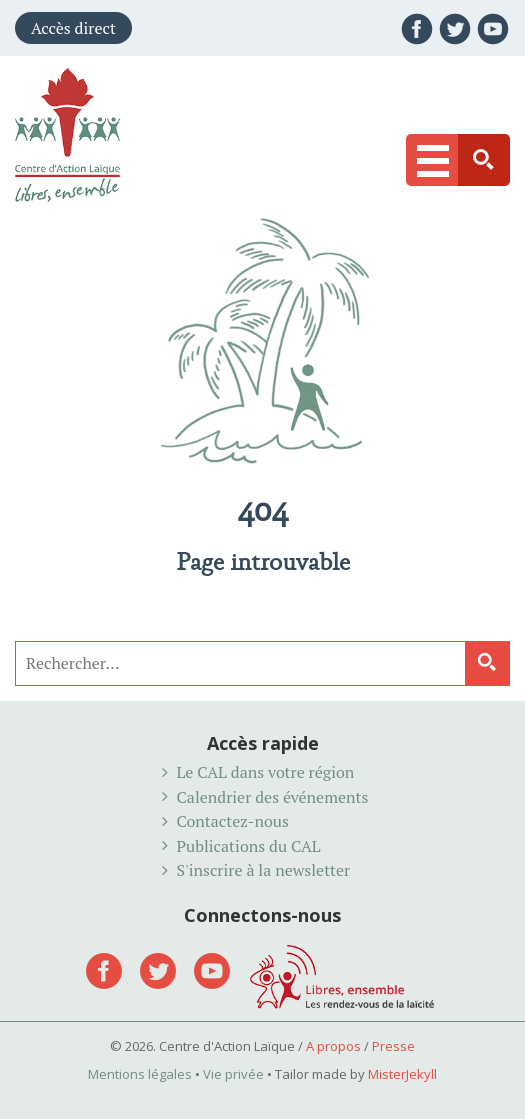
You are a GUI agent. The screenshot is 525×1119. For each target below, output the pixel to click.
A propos (333, 1046)
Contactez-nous (233, 821)
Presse (393, 1046)
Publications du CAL (249, 846)
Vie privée (233, 1074)
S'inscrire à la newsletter (264, 870)
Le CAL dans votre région (266, 772)
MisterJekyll (402, 1074)
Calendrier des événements (273, 797)
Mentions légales (140, 1074)
